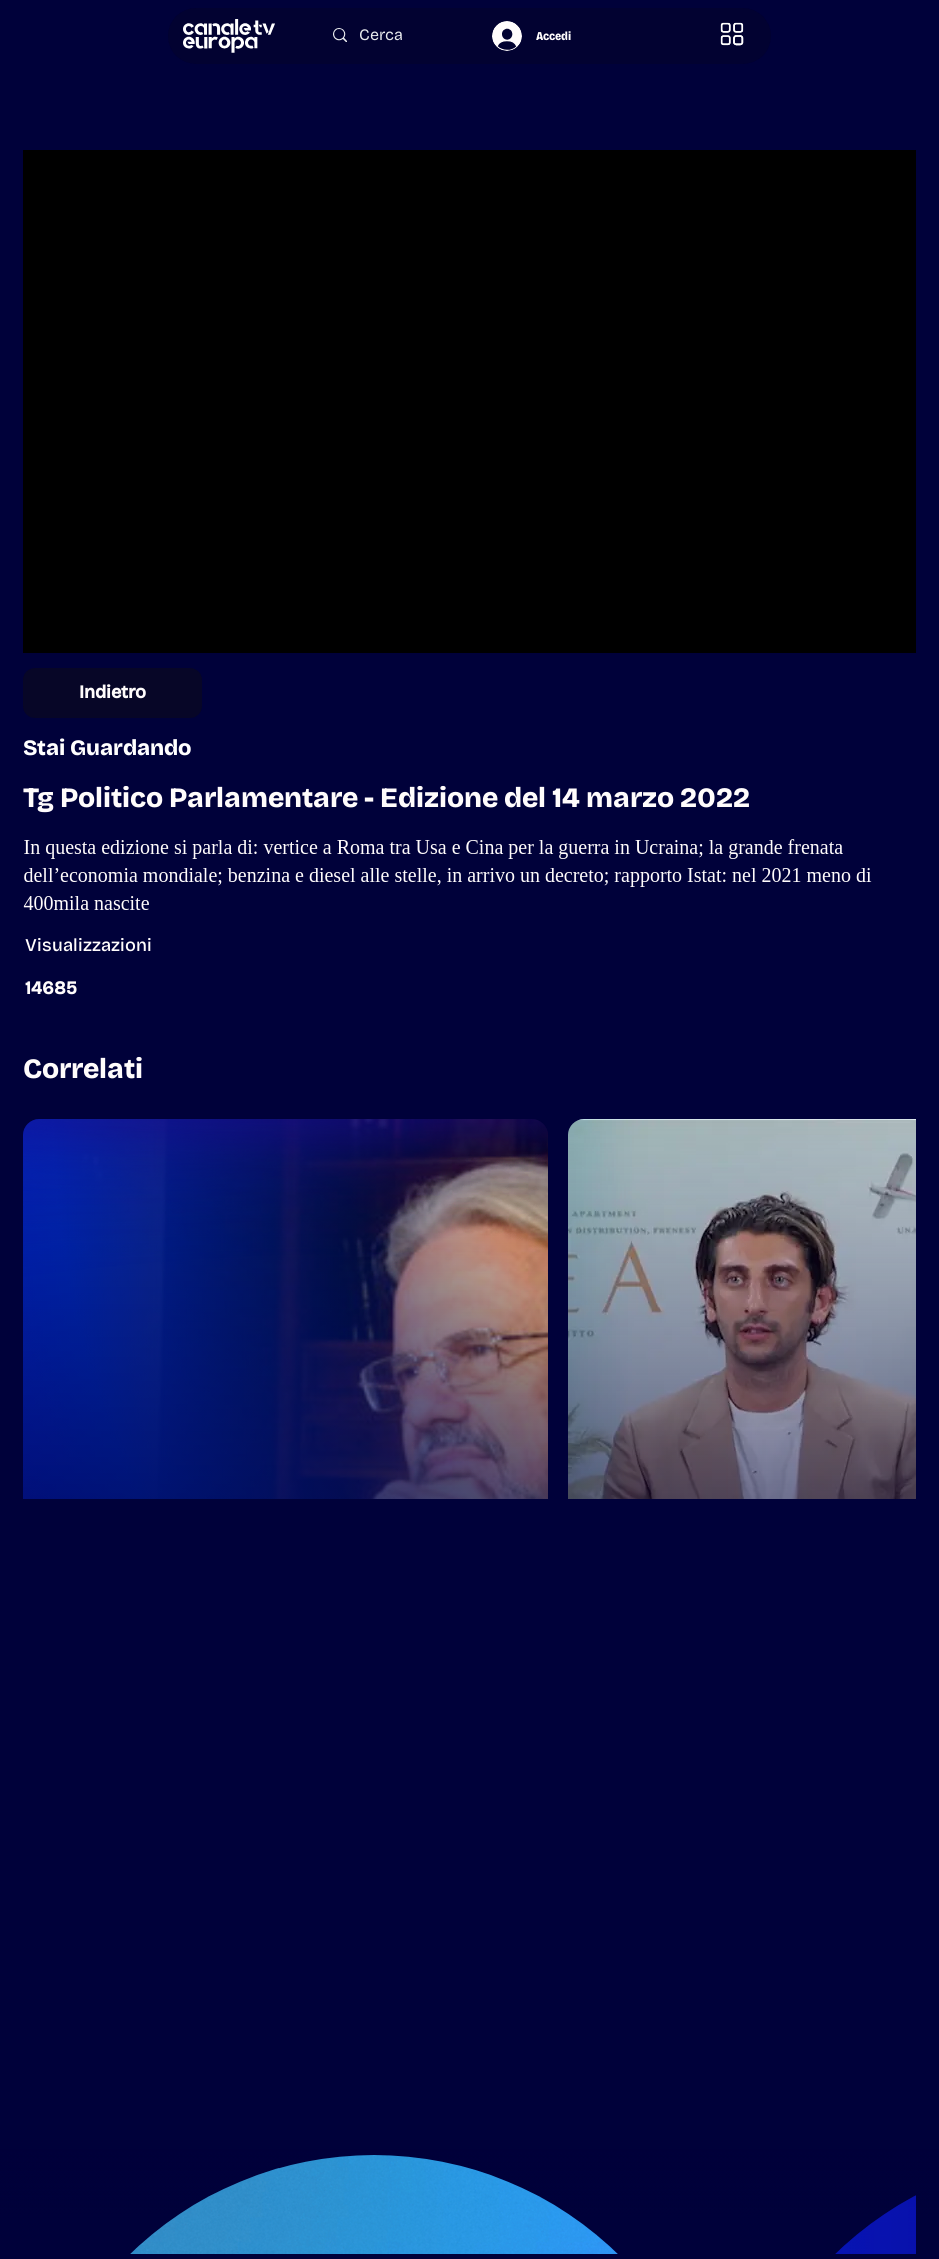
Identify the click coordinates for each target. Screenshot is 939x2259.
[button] (733, 34)
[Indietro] (112, 693)
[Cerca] (392, 34)
